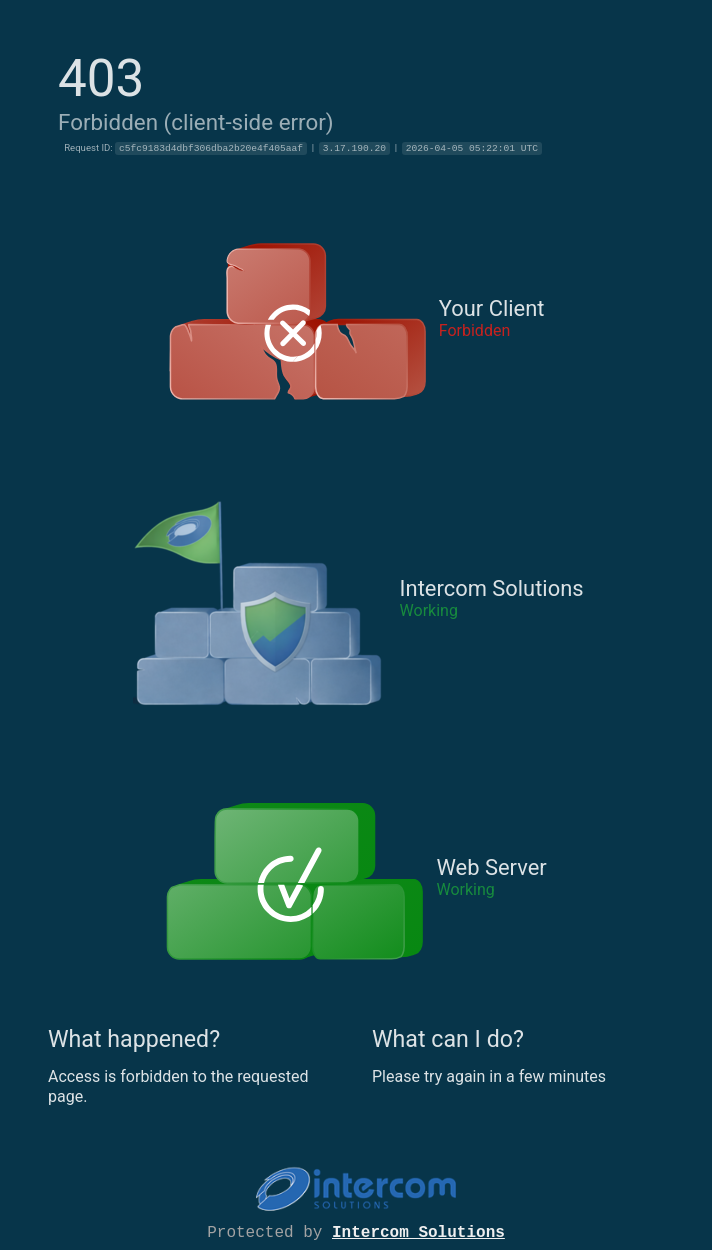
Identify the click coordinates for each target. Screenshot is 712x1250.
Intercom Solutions (418, 1231)
